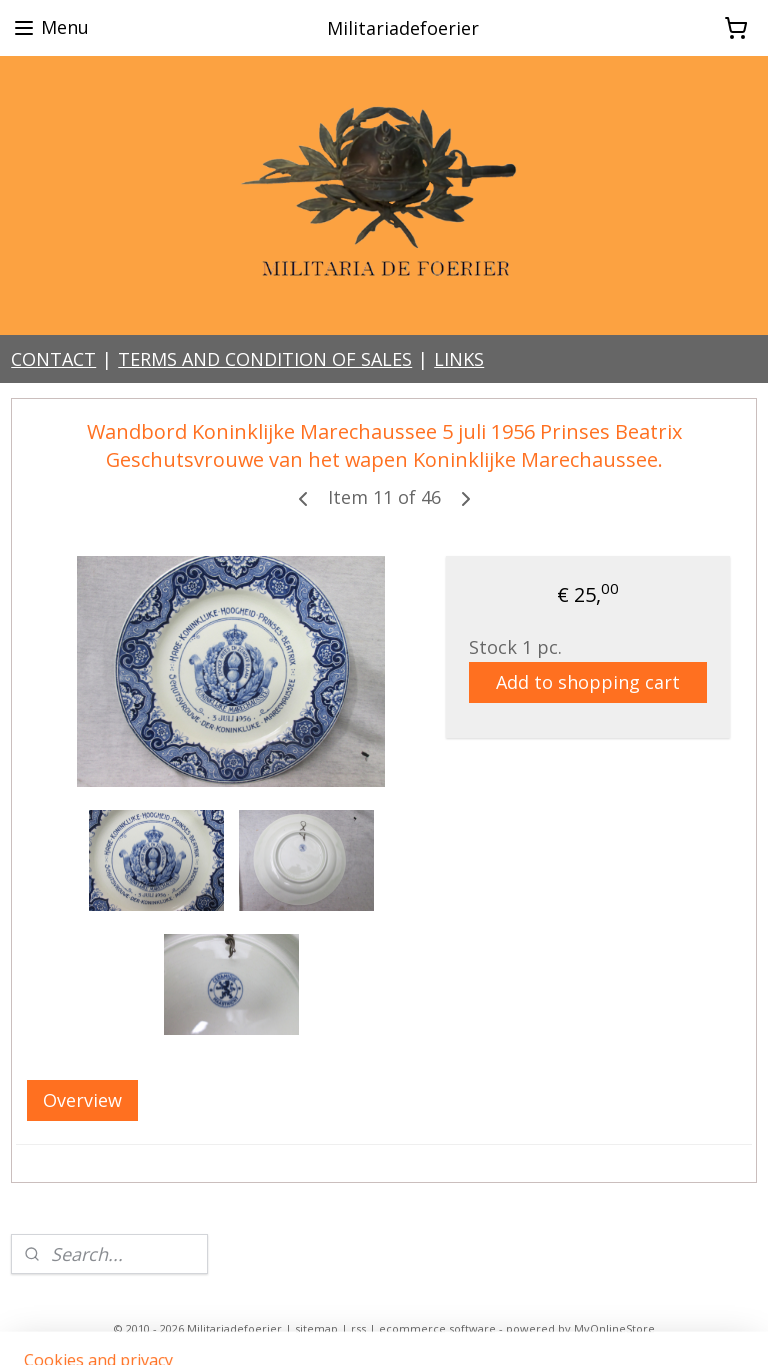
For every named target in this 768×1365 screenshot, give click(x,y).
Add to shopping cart (588, 682)
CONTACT (53, 359)
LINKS (459, 359)
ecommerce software (437, 1328)
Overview (82, 1101)
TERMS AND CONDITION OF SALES (265, 359)
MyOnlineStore (614, 1328)
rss (358, 1328)
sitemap (316, 1328)
